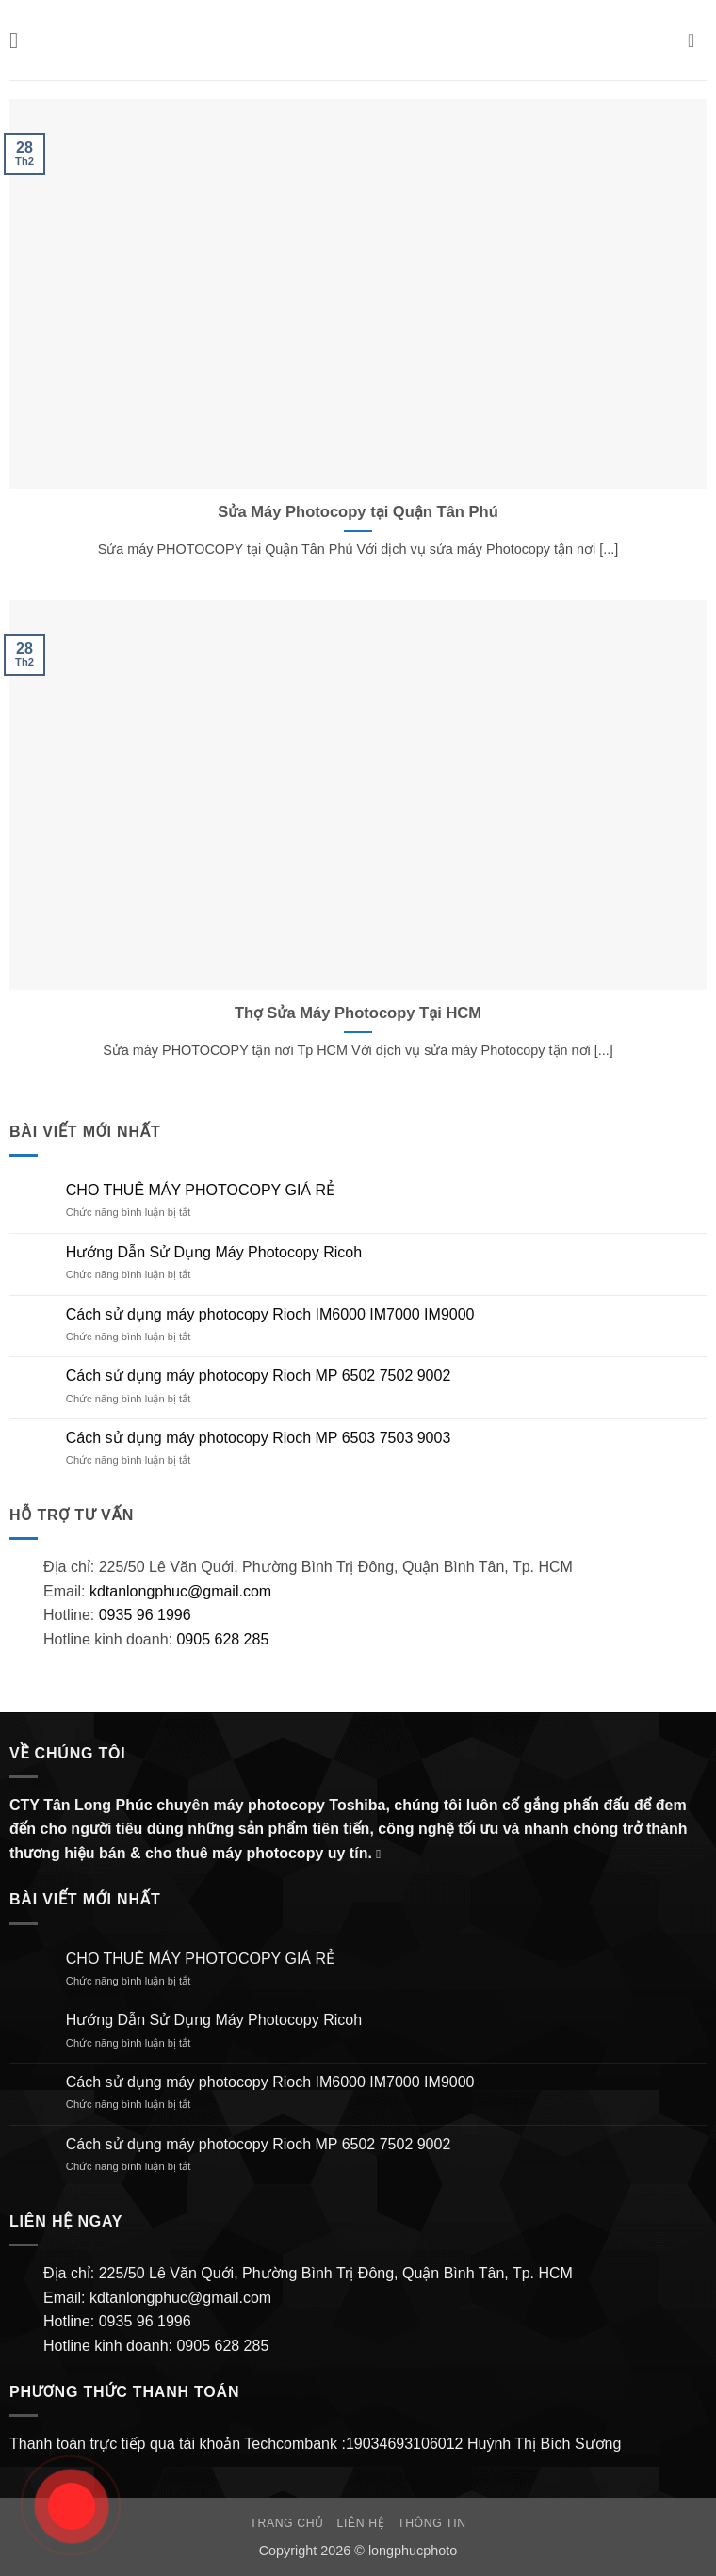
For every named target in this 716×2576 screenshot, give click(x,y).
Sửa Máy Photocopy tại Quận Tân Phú (358, 512)
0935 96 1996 (145, 1615)
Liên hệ (361, 2523)
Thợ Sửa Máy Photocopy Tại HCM (358, 1013)
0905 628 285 (222, 1639)
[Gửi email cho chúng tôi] (382, 1854)
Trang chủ (286, 2523)
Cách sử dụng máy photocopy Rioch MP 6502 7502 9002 (258, 1376)
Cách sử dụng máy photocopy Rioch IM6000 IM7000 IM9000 (270, 1314)
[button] (20, 40)
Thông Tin (432, 2523)
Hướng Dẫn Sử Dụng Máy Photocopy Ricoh (214, 1252)
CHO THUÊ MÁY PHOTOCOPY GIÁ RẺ (200, 1190)
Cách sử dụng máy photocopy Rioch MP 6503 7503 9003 (258, 1438)
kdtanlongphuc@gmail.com (178, 1591)
